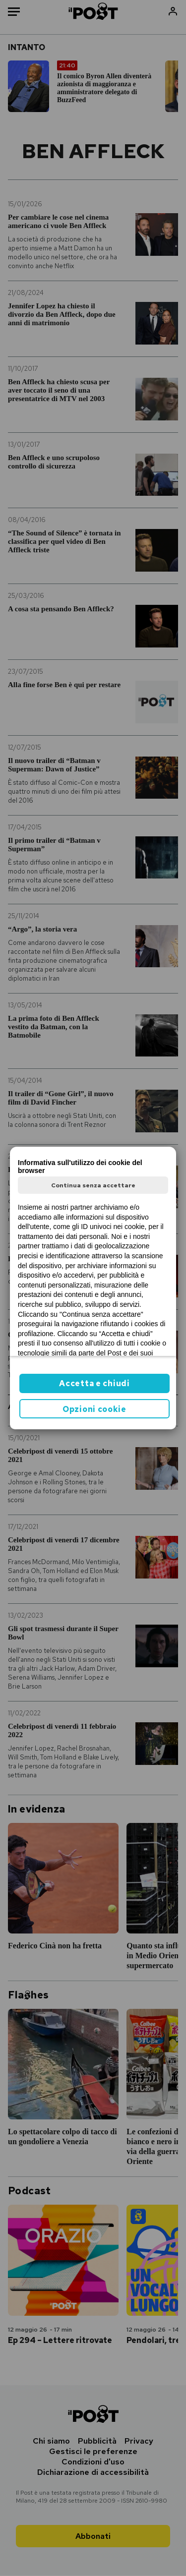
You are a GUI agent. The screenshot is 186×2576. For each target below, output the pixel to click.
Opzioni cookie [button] (94, 1409)
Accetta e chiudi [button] (94, 1383)
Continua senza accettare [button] (93, 1185)
